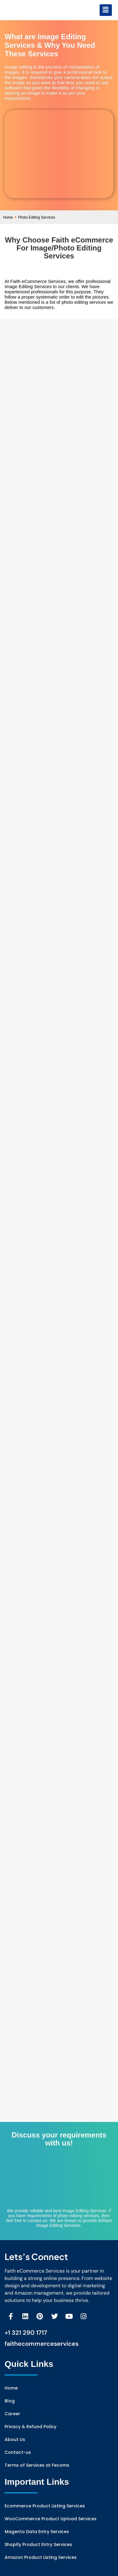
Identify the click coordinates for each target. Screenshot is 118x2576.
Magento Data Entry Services (37, 2532)
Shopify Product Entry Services (38, 2544)
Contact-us (18, 2452)
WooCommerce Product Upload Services (51, 2519)
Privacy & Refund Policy (30, 2427)
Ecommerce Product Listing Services (45, 2506)
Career (12, 2414)
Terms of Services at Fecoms (37, 2465)
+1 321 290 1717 (26, 2333)
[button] (106, 10)
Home (10, 217)
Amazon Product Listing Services (41, 2557)
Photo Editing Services (36, 217)
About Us (15, 2439)
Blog (10, 2401)
